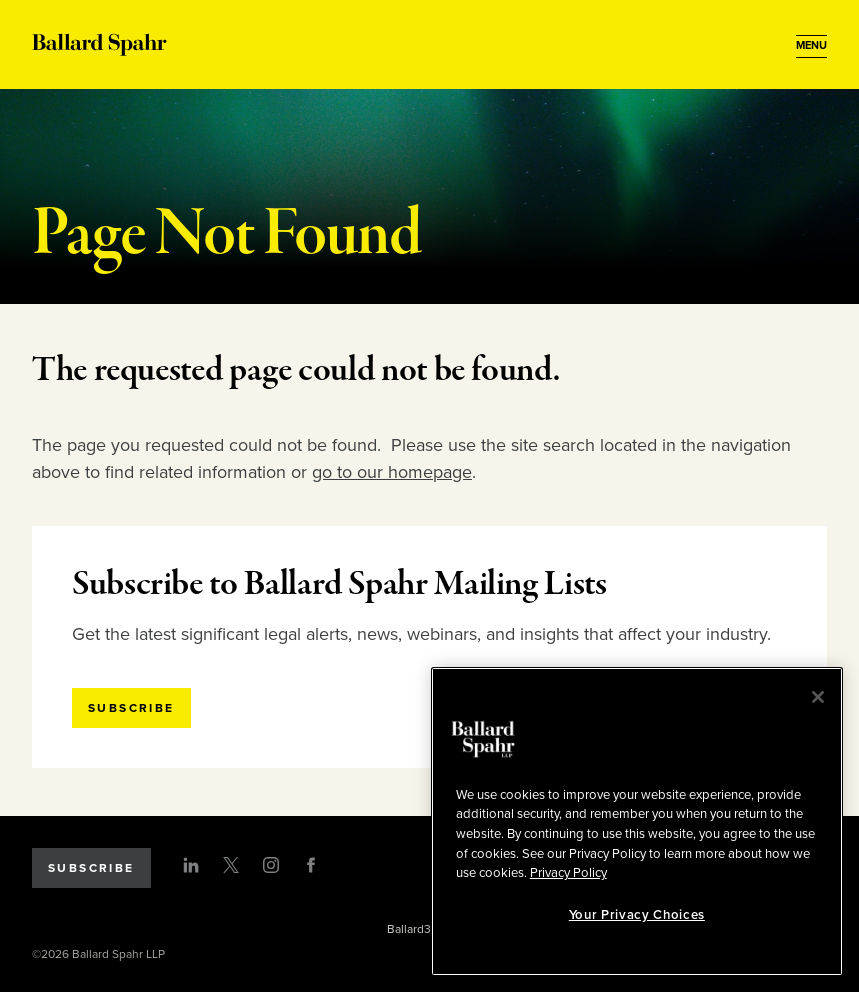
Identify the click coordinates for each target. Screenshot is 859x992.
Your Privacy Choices (637, 915)
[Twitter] (231, 865)
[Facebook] (311, 865)
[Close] (818, 697)
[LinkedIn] (191, 865)
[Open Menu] (811, 46)
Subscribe (91, 868)
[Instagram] (271, 865)
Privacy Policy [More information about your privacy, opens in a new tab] (568, 873)
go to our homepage (392, 472)
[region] (637, 821)
